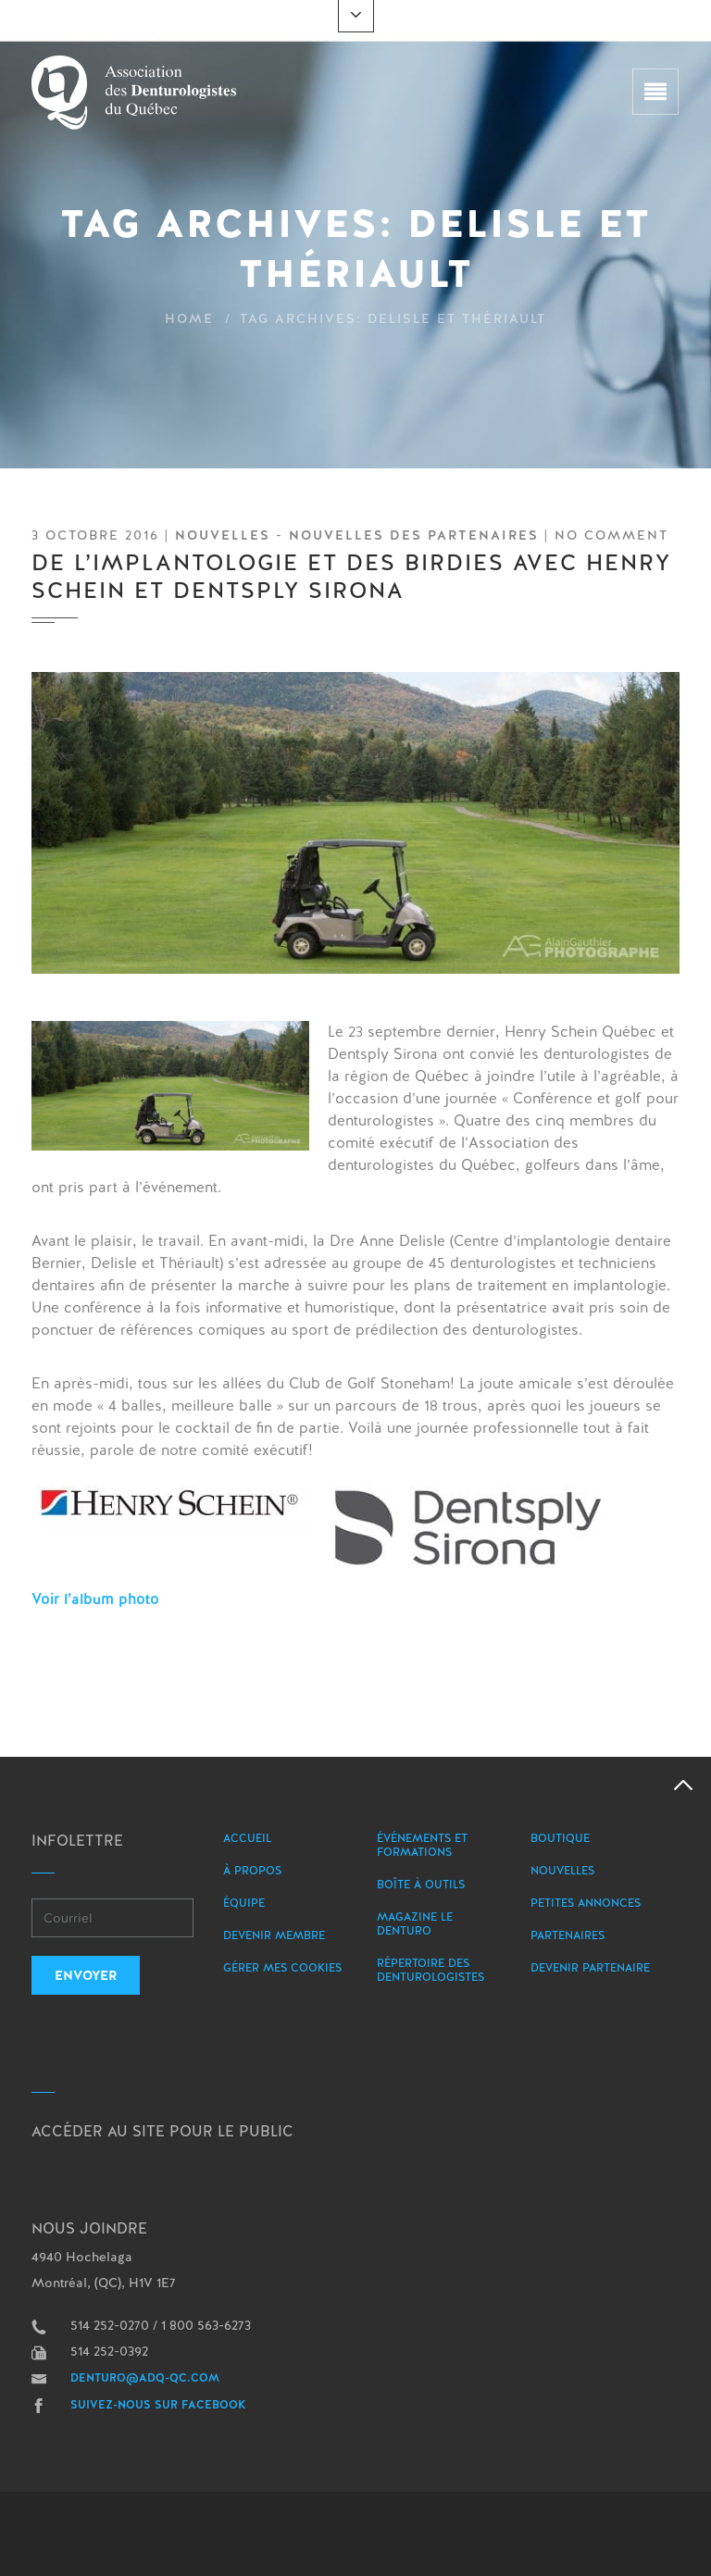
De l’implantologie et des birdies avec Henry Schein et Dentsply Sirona (351, 576)
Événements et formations (422, 1845)
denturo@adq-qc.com (144, 2378)
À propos (252, 1870)
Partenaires (567, 1935)
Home (189, 318)
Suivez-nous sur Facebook (158, 2404)
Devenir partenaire (590, 1967)
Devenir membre (274, 1935)
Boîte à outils (421, 1884)
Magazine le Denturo (415, 1924)
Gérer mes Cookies (282, 1967)
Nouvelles (222, 535)
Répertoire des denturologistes (430, 1970)
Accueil (247, 1838)
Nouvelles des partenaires (414, 535)
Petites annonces (585, 1903)
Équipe (244, 1903)
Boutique (560, 1838)
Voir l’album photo (95, 1599)
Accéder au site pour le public (162, 2131)
